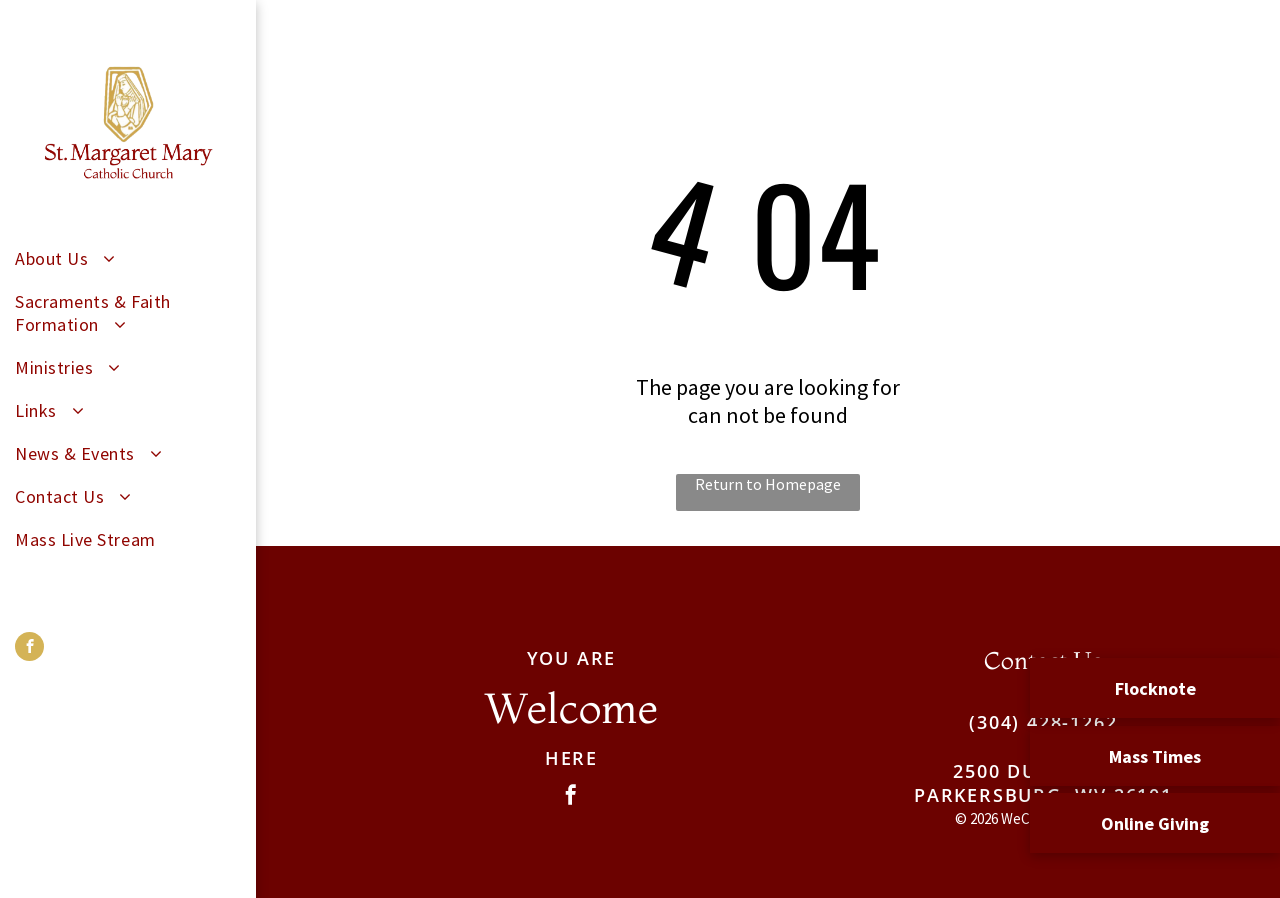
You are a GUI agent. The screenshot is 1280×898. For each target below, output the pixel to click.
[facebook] (29, 649)
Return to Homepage (768, 484)
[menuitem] (120, 258)
